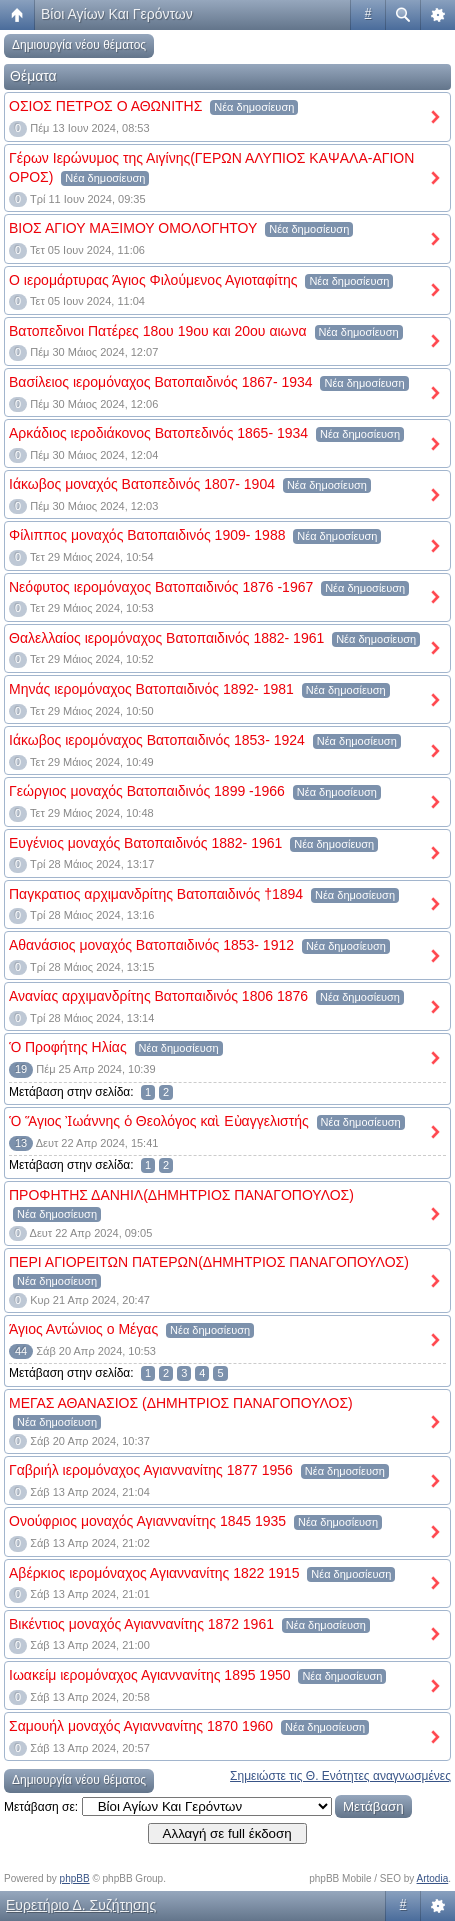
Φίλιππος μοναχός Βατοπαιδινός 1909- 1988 (147, 535)
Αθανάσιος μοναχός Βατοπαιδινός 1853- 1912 (151, 945)
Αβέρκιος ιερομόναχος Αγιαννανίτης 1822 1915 (154, 1573)
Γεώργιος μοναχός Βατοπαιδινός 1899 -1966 (147, 791)
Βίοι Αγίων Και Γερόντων (117, 14)
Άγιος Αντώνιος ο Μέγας (83, 1329)
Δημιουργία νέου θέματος (79, 45)
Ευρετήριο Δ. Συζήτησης (81, 1905)
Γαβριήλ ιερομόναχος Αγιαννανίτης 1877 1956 (151, 1470)
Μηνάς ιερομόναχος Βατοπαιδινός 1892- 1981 (151, 689)
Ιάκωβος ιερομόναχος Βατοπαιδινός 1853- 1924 (157, 740)
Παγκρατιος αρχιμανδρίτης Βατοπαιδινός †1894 (156, 894)
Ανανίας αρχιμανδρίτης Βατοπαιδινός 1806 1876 (158, 996)
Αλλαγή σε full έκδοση (227, 1833)
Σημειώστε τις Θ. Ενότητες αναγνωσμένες (340, 1776)
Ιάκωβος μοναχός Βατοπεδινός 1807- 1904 (142, 484)
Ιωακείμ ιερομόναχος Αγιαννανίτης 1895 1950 (150, 1675)
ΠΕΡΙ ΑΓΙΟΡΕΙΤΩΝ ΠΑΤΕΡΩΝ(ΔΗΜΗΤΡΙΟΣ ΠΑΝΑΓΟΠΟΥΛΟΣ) (209, 1262)
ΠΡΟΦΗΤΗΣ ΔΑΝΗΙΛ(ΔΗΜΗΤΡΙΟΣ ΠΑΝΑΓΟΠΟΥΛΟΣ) (181, 1195)
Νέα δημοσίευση (254, 107)
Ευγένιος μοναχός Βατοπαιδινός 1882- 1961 (145, 843)
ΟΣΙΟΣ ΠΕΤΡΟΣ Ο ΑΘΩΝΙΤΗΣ (105, 106)
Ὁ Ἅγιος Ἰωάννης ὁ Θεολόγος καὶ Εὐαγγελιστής (159, 1121)
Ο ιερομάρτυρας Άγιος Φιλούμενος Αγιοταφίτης (153, 280)
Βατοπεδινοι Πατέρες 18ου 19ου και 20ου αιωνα (158, 331)
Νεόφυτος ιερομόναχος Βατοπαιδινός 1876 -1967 (161, 587)
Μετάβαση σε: (41, 1807)
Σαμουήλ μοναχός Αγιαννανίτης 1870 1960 (141, 1726)
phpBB (75, 1878)
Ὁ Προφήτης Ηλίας (68, 1047)
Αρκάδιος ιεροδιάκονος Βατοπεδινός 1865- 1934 (158, 433)
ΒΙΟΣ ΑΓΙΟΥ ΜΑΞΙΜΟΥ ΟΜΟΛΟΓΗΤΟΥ (133, 228)
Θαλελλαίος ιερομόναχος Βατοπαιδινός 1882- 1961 (166, 638)
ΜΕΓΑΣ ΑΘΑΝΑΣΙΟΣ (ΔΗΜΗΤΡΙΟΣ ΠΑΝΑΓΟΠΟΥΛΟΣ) (181, 1403)
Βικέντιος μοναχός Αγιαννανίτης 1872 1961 (141, 1624)
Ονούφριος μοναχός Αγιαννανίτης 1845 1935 (147, 1521)
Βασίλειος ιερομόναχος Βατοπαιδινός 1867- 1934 (161, 382)
